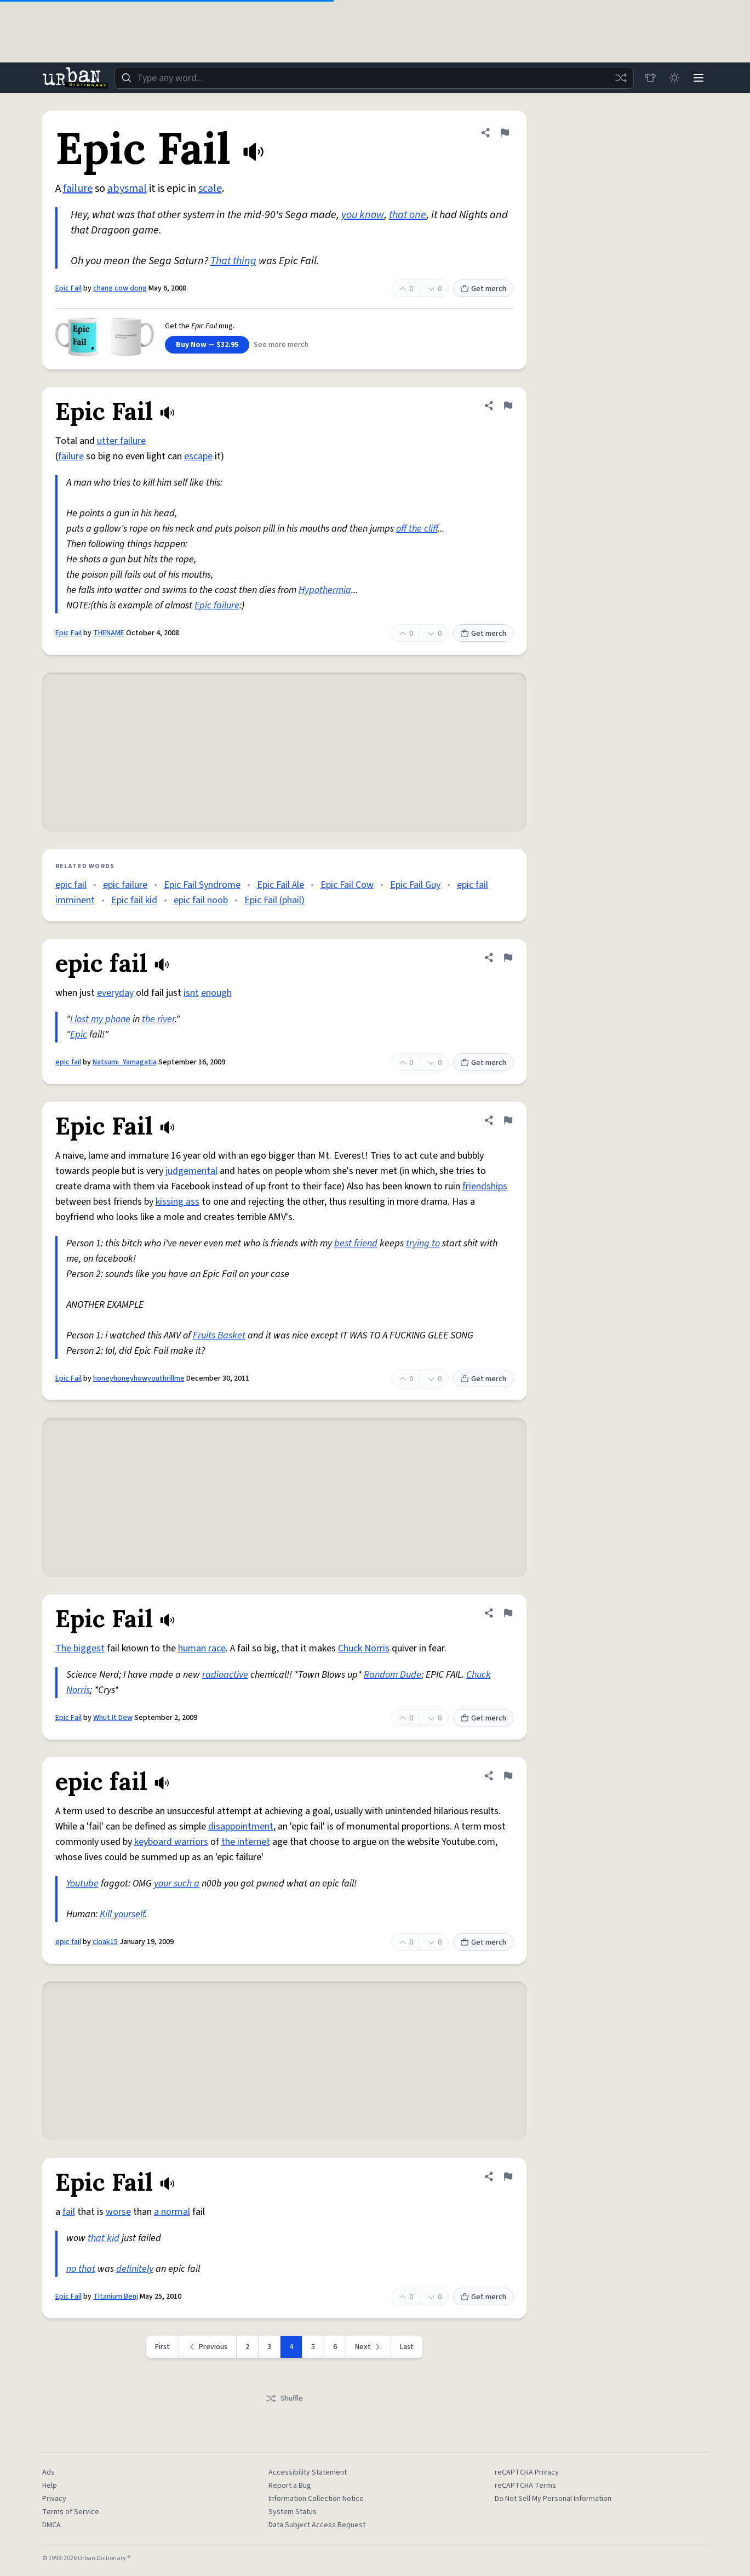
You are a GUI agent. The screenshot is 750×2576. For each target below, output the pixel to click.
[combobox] (374, 78)
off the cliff (417, 528)
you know (362, 215)
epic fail (71, 885)
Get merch (483, 288)
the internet (245, 1842)
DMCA (51, 2525)
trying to (423, 1243)
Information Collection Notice (316, 2498)
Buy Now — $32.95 (207, 344)
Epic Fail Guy (415, 885)
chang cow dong (120, 288)
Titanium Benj (115, 2296)
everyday (115, 993)
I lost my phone (100, 1019)
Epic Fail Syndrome (202, 885)
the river (158, 1019)
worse (118, 2212)
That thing (233, 261)
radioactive (225, 1675)
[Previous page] (208, 2347)
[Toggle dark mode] (674, 78)
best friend (355, 1243)
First (162, 2346)
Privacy (54, 2498)
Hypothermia (325, 590)
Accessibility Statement (307, 2472)
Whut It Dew (113, 1717)
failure (78, 188)
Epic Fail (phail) (274, 900)
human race (202, 1648)
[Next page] (368, 2347)
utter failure (121, 441)
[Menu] (698, 78)
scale (210, 188)
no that (80, 2269)
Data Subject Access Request (316, 2525)
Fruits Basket (219, 1335)
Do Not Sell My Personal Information (553, 2498)
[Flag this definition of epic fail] (508, 957)
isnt (191, 993)
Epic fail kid (134, 900)
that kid (103, 2238)
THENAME (108, 633)
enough (216, 993)
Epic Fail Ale (280, 885)
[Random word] (620, 77)
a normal (172, 2212)
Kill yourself (122, 1914)
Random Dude (392, 1675)
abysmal (127, 188)
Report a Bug (289, 2485)
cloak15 (105, 1941)
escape (198, 456)
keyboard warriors (171, 1842)
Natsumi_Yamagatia (125, 1062)
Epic (78, 1034)
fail (68, 2212)
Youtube (82, 1883)
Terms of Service (70, 2511)
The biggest (80, 1648)
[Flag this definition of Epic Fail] (504, 132)
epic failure (125, 885)
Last (407, 2346)
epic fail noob (201, 900)
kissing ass (177, 1202)
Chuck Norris (364, 1648)
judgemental (191, 1171)
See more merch (281, 344)
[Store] (650, 78)
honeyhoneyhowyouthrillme (139, 1378)
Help (49, 2485)
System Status (292, 2511)
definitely (134, 2269)
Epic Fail (68, 288)
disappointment (240, 1826)
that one (407, 215)
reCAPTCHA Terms (525, 2485)
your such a (176, 1883)
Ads (48, 2472)
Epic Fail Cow (347, 885)
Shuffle (284, 2398)
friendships (484, 1186)
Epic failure (216, 605)
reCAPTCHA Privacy (527, 2472)
